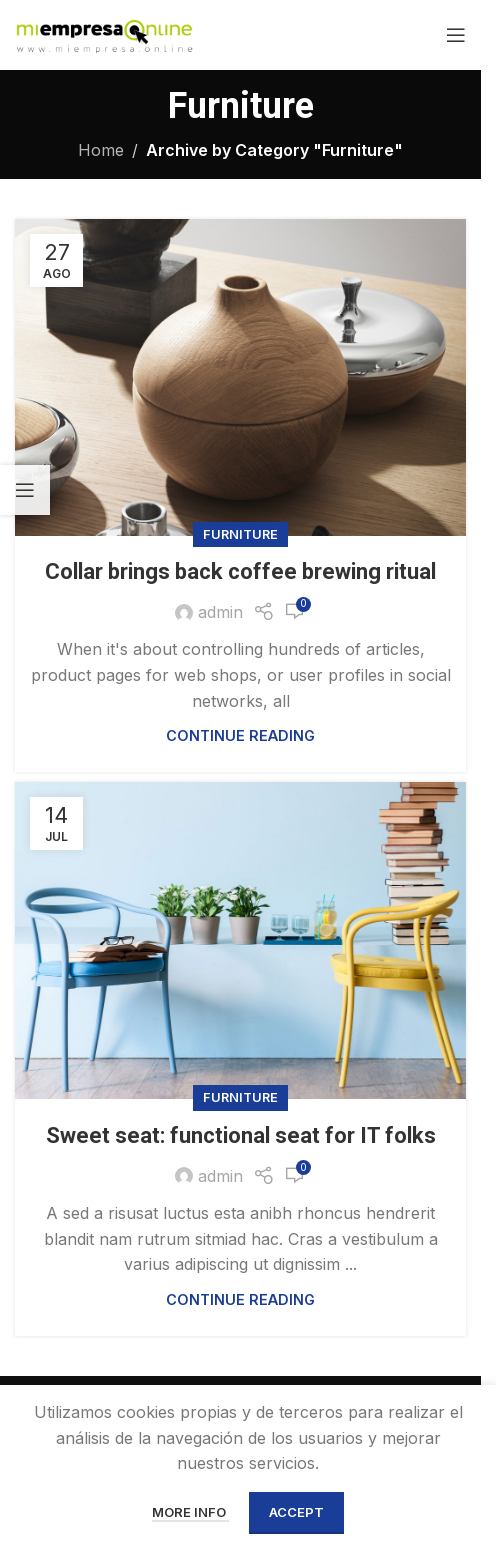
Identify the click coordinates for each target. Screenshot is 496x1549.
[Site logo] (104, 33)
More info (190, 1512)
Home (101, 150)
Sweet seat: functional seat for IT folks (241, 1135)
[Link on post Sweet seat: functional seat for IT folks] (240, 940)
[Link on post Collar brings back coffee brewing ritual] (240, 377)
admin (220, 612)
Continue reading (240, 735)
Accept (296, 1512)
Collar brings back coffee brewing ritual (240, 571)
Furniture (240, 534)
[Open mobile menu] (456, 35)
